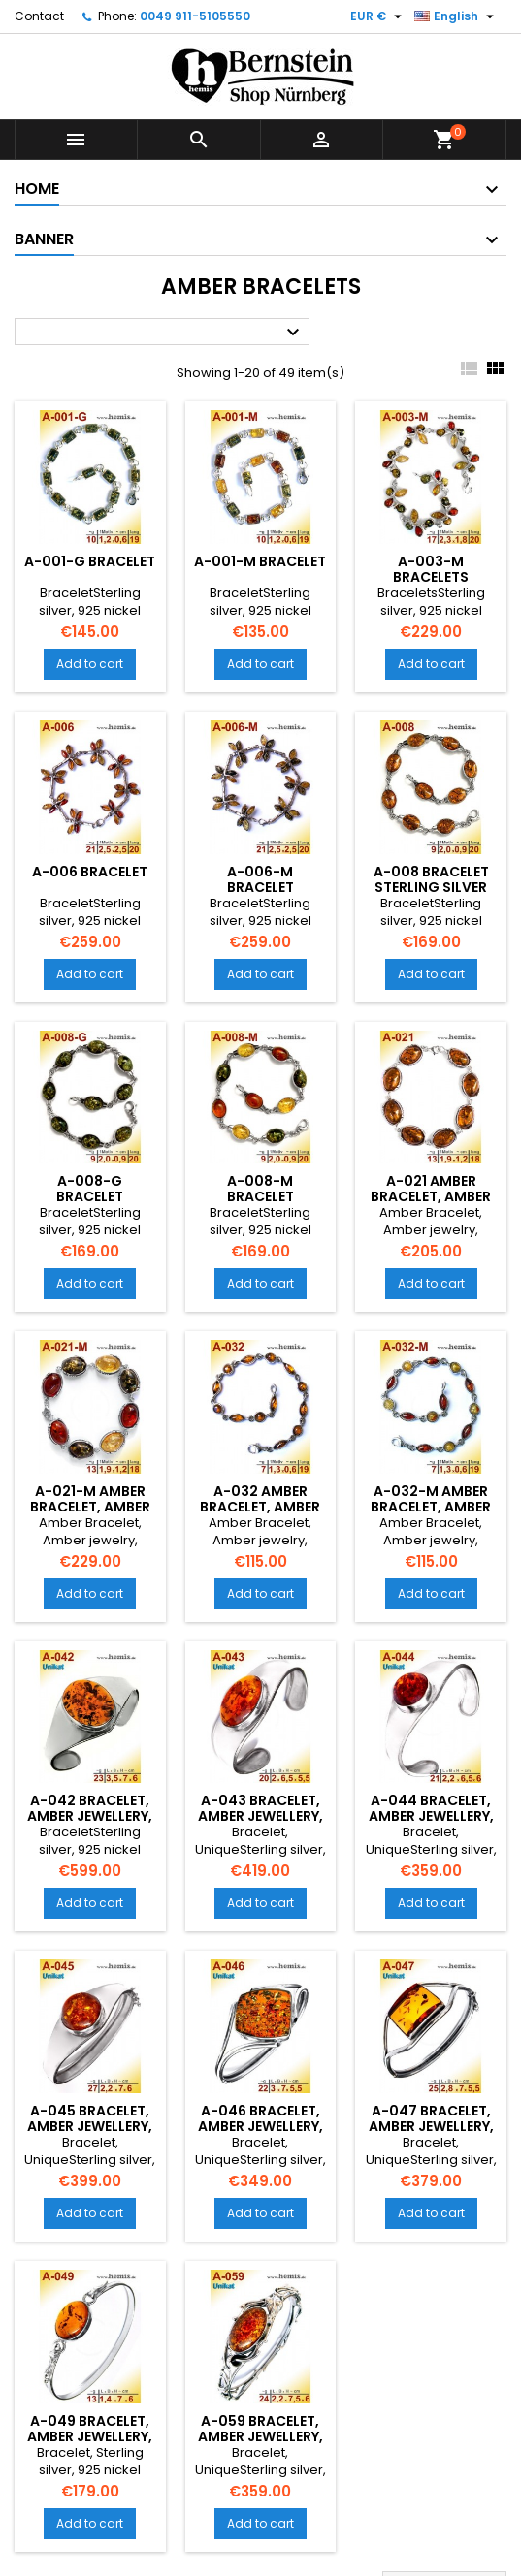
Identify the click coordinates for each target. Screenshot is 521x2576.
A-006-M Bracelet (260, 879)
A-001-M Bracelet (260, 561)
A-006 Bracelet (89, 871)
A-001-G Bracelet (89, 561)
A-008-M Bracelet (260, 1188)
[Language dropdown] (456, 16)
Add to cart (89, 663)
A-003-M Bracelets (431, 569)
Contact (39, 16)
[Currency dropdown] (378, 16)
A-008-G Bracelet (89, 1188)
